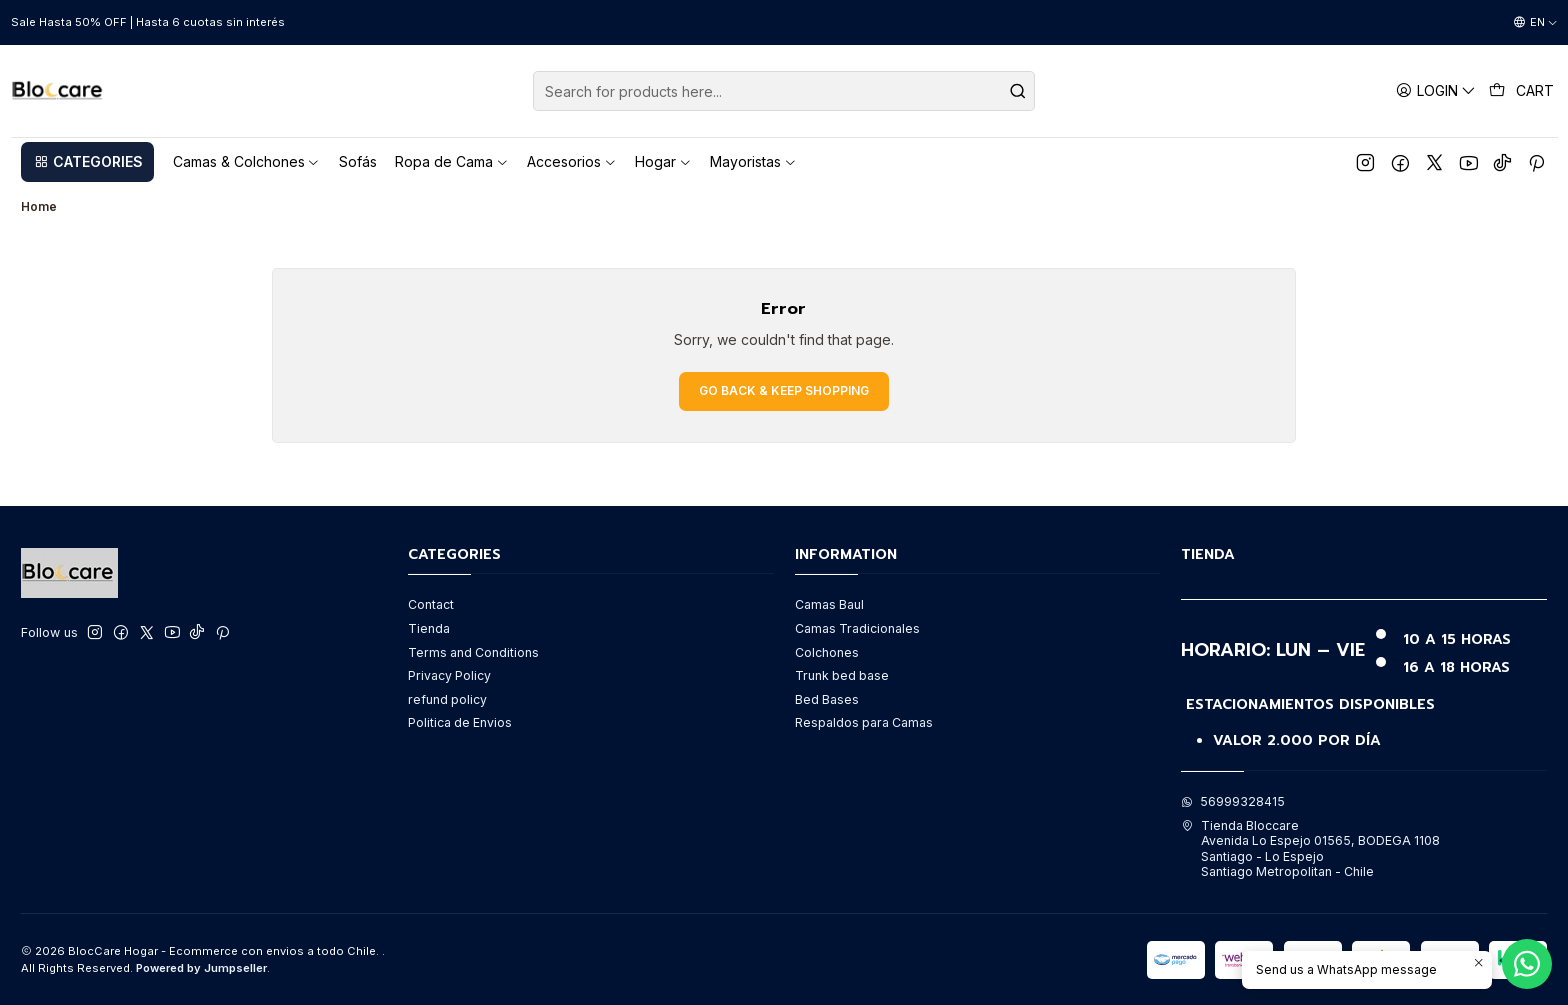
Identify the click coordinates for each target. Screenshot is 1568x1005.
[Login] (1436, 90)
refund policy (447, 699)
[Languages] (1535, 23)
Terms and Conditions (473, 652)
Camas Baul (829, 604)
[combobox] (784, 91)
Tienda (429, 628)
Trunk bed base (842, 675)
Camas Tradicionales (857, 628)
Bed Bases (827, 699)
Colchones (827, 652)
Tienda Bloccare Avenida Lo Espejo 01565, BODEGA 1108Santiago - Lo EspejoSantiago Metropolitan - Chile (1310, 848)
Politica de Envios (460, 722)
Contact (431, 604)
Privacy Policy (449, 675)
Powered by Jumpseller (201, 968)
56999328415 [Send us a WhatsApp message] (1233, 801)
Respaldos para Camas (864, 722)
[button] (87, 162)
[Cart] (1522, 91)
